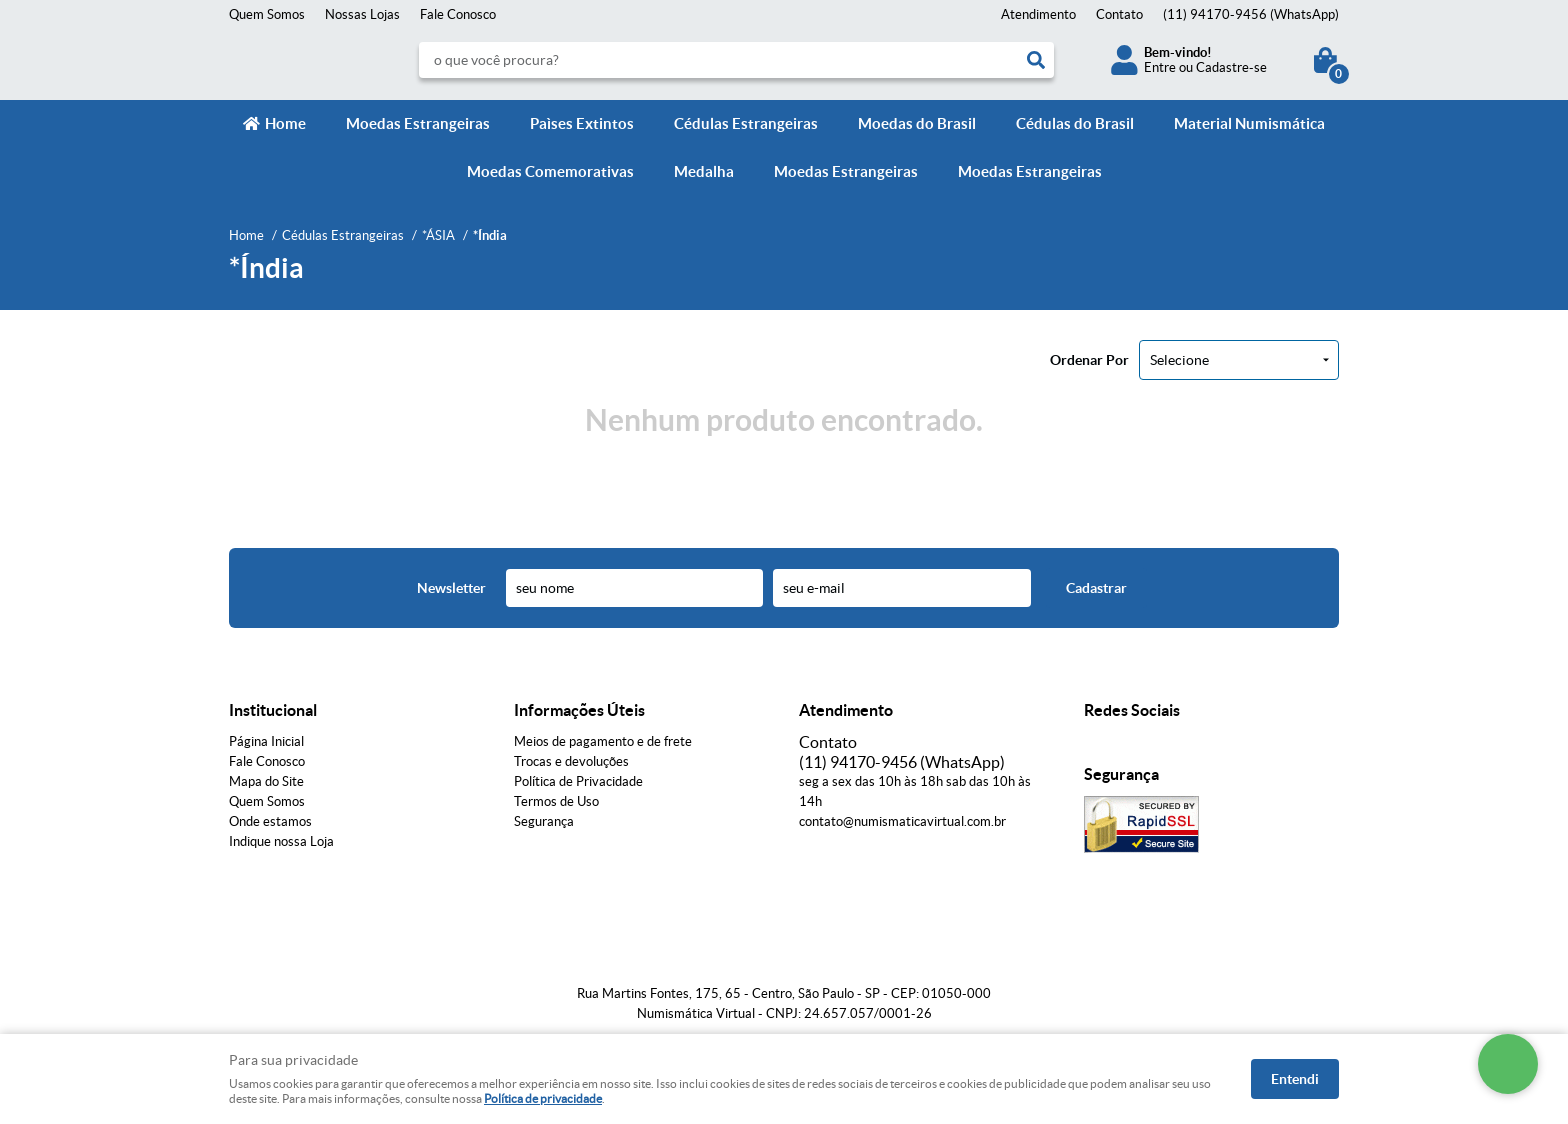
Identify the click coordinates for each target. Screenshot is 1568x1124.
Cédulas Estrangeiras (746, 123)
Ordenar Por (1089, 360)
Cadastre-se (1231, 67)
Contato (1119, 14)
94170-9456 (1251, 14)
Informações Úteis (579, 710)
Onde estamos (270, 821)
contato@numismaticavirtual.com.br (902, 821)
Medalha (704, 171)
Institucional (273, 710)
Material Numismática (1249, 123)
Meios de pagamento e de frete (603, 741)
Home (285, 123)
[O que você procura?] (1036, 60)
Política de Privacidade (578, 781)
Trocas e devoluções (571, 761)
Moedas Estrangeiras (418, 123)
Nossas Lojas (362, 14)
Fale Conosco (458, 14)
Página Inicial (266, 741)
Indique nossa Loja (281, 841)
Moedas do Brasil (917, 123)
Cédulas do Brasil (1075, 123)
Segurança (544, 821)
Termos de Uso (556, 801)
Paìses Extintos (582, 123)
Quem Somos (267, 14)
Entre (1160, 67)
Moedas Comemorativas (550, 171)
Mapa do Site (266, 781)
